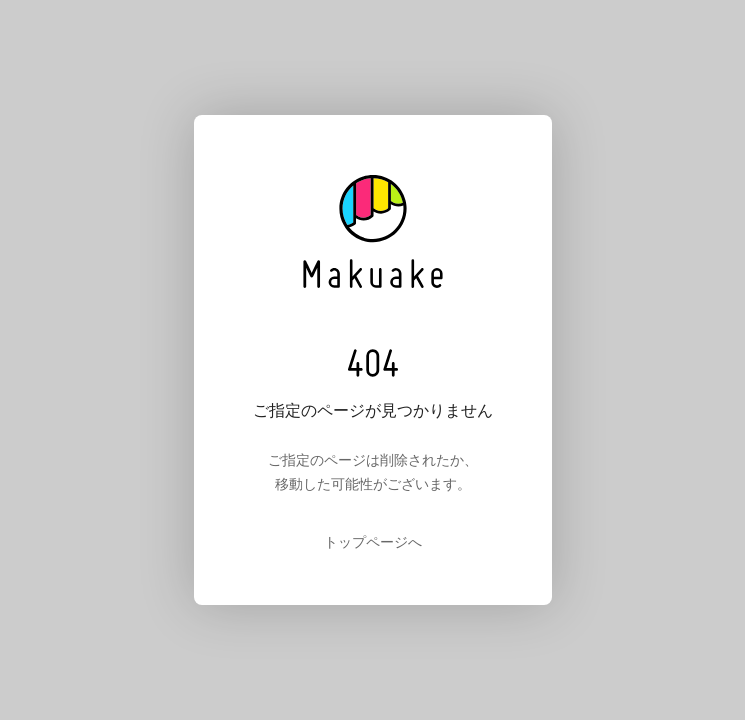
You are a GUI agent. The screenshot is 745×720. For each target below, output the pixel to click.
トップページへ (373, 542)
